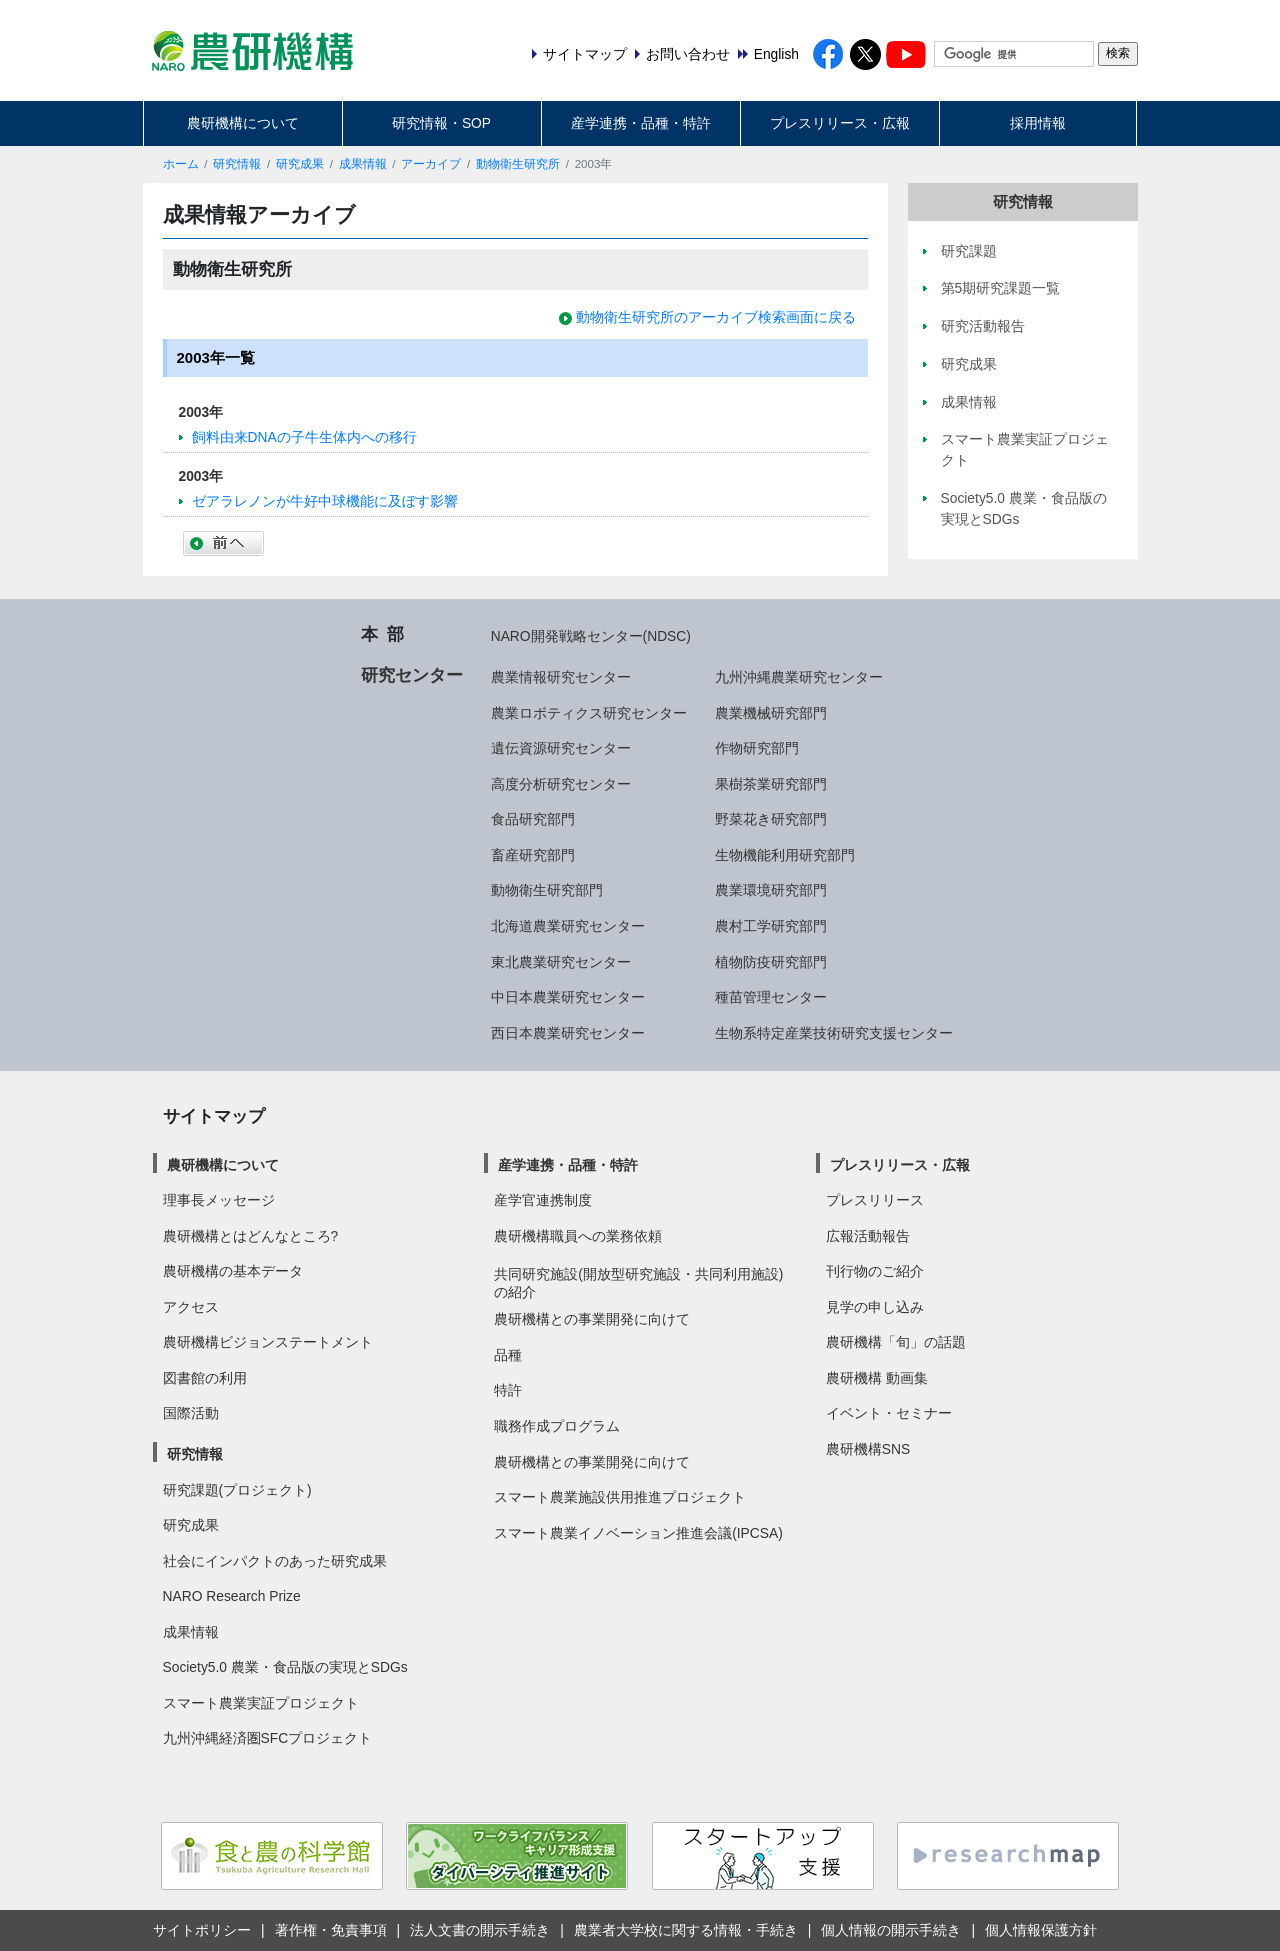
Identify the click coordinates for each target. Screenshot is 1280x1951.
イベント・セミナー (889, 1413)
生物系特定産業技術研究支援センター (834, 1033)
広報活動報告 (868, 1236)
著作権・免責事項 (331, 1930)
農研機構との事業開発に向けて (592, 1319)
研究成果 (300, 164)
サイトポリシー (202, 1930)
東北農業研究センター (561, 962)
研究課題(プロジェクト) (237, 1490)
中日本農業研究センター (568, 997)
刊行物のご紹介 (875, 1271)
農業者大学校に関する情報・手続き (686, 1930)
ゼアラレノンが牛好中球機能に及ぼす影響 (325, 501)
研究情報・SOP (441, 123)
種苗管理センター (771, 997)
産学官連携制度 (543, 1200)
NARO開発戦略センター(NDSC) (591, 636)
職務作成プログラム (557, 1426)
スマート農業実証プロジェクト (261, 1703)
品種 (508, 1355)
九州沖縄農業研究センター (799, 677)
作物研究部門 (757, 748)
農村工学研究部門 (771, 926)
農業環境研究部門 (771, 890)
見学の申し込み (875, 1307)
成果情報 (363, 164)
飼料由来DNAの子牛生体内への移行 (304, 437)
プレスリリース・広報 (840, 123)
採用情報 (1038, 123)
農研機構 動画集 (877, 1378)
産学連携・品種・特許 (641, 123)
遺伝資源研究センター (561, 748)
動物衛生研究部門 (547, 890)
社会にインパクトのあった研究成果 (275, 1561)
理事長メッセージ (219, 1200)
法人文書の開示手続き (480, 1930)
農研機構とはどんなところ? (251, 1236)
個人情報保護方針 (1041, 1930)
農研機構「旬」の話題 (896, 1342)
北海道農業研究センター (568, 926)
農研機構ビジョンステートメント (268, 1342)
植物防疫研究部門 (771, 962)
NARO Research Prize (232, 1596)
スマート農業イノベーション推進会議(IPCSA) (638, 1533)
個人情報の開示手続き (891, 1930)
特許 (508, 1390)
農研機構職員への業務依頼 (578, 1236)
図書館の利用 (205, 1378)
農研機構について (243, 123)
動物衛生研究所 (518, 164)
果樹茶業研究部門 (771, 784)
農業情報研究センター (561, 677)
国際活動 (191, 1413)
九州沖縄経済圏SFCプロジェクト (268, 1738)
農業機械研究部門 (771, 713)
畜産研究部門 (533, 855)
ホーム (181, 164)
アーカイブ (431, 164)
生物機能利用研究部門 (785, 855)
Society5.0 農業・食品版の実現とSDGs (285, 1667)
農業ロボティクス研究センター (589, 713)
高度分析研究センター (561, 784)
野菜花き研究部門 (771, 819)
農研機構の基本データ (233, 1271)
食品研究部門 (533, 819)
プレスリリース (875, 1200)
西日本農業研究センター (568, 1033)
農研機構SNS (868, 1449)
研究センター (412, 675)
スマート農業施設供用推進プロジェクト (620, 1497)
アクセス (191, 1307)
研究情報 (237, 164)
